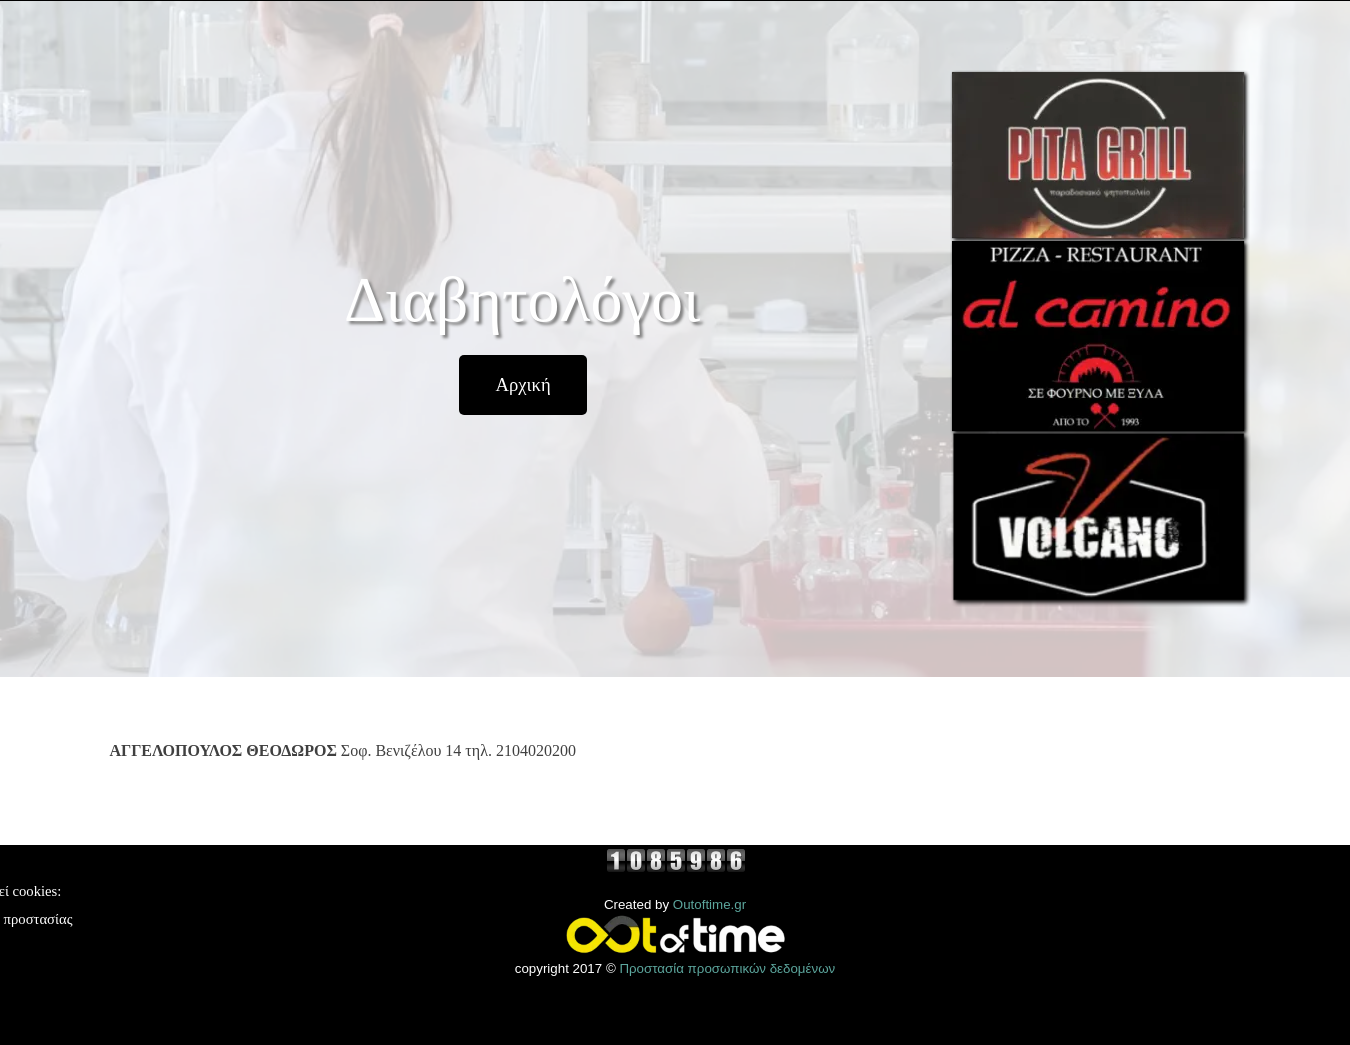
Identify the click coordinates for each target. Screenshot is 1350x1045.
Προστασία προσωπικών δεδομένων (727, 968)
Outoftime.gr (709, 904)
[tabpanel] (524, 761)
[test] (523, 385)
